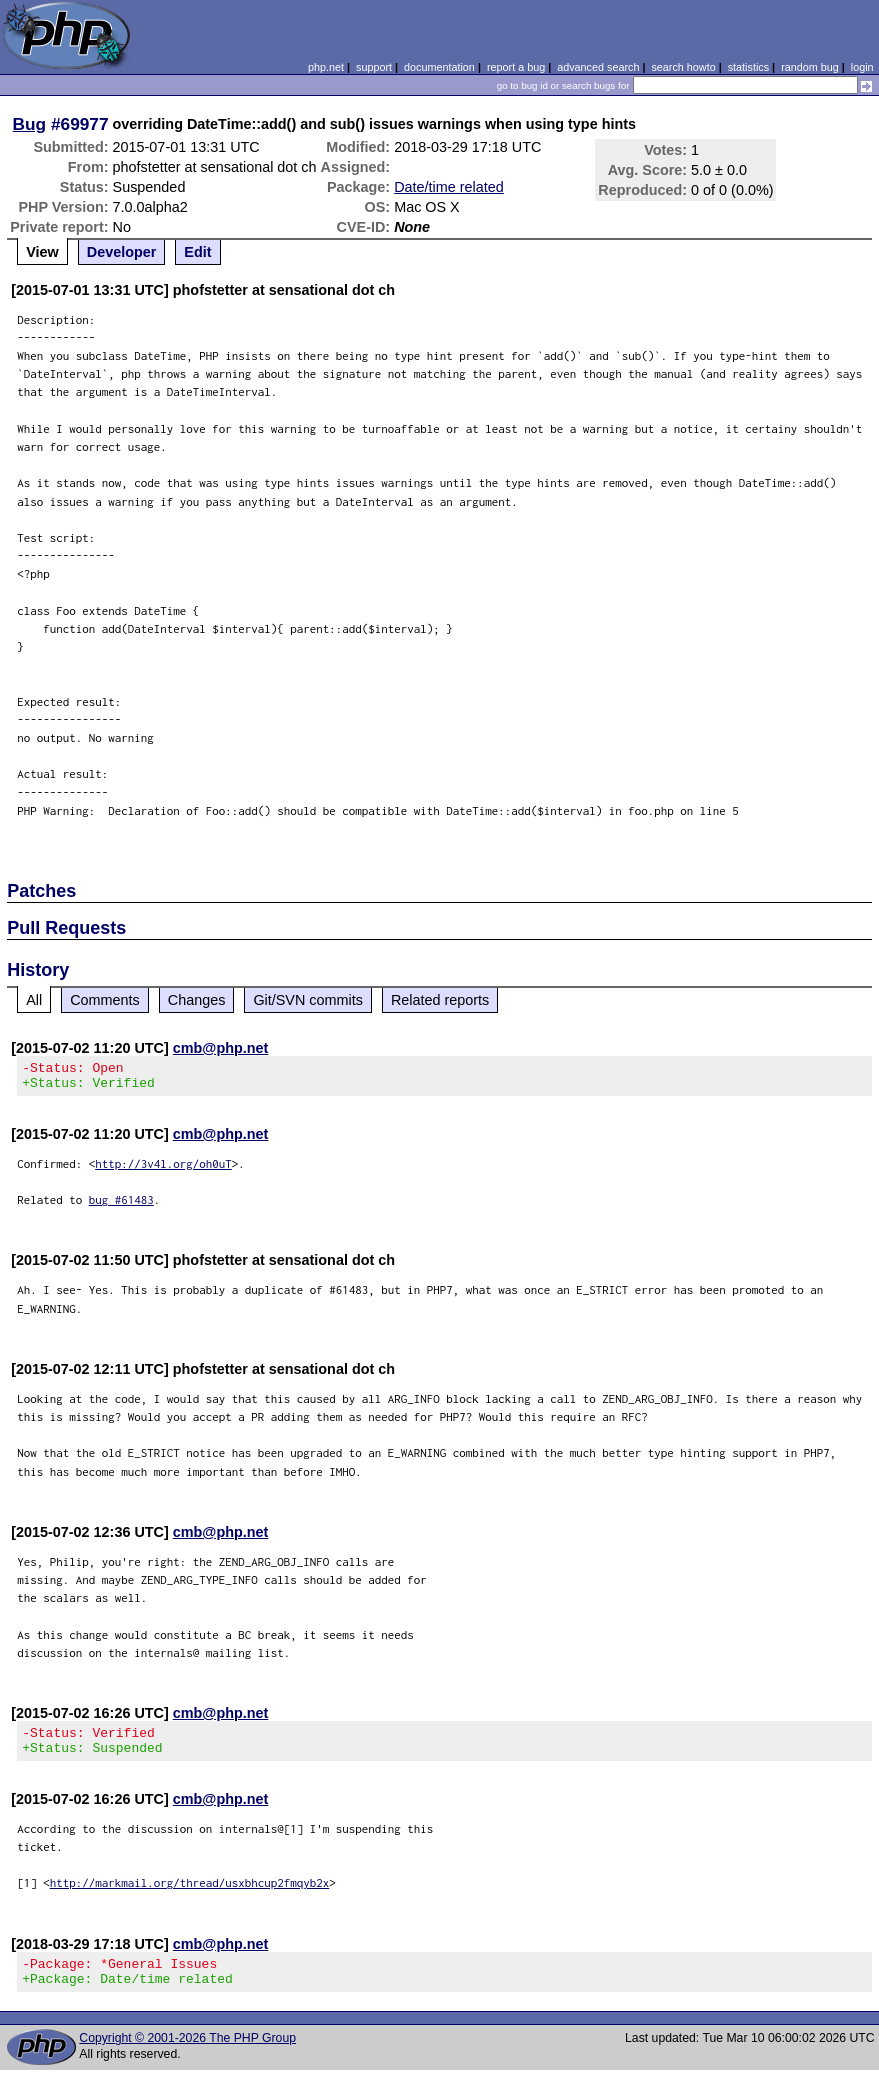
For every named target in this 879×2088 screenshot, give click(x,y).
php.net (326, 67)
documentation (439, 67)
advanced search (598, 67)
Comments (105, 1000)
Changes (197, 1000)
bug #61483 (121, 1205)
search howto (683, 67)
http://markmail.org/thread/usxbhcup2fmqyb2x (190, 1894)
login (862, 67)
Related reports (440, 1000)
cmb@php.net (221, 1048)
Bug (30, 124)
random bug (810, 67)
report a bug (516, 67)
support (374, 67)
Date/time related (449, 187)
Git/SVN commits (308, 1000)
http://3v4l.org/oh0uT (163, 1169)
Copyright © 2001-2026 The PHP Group (187, 2056)
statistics (748, 67)
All (34, 1000)
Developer (122, 252)
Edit (197, 252)
